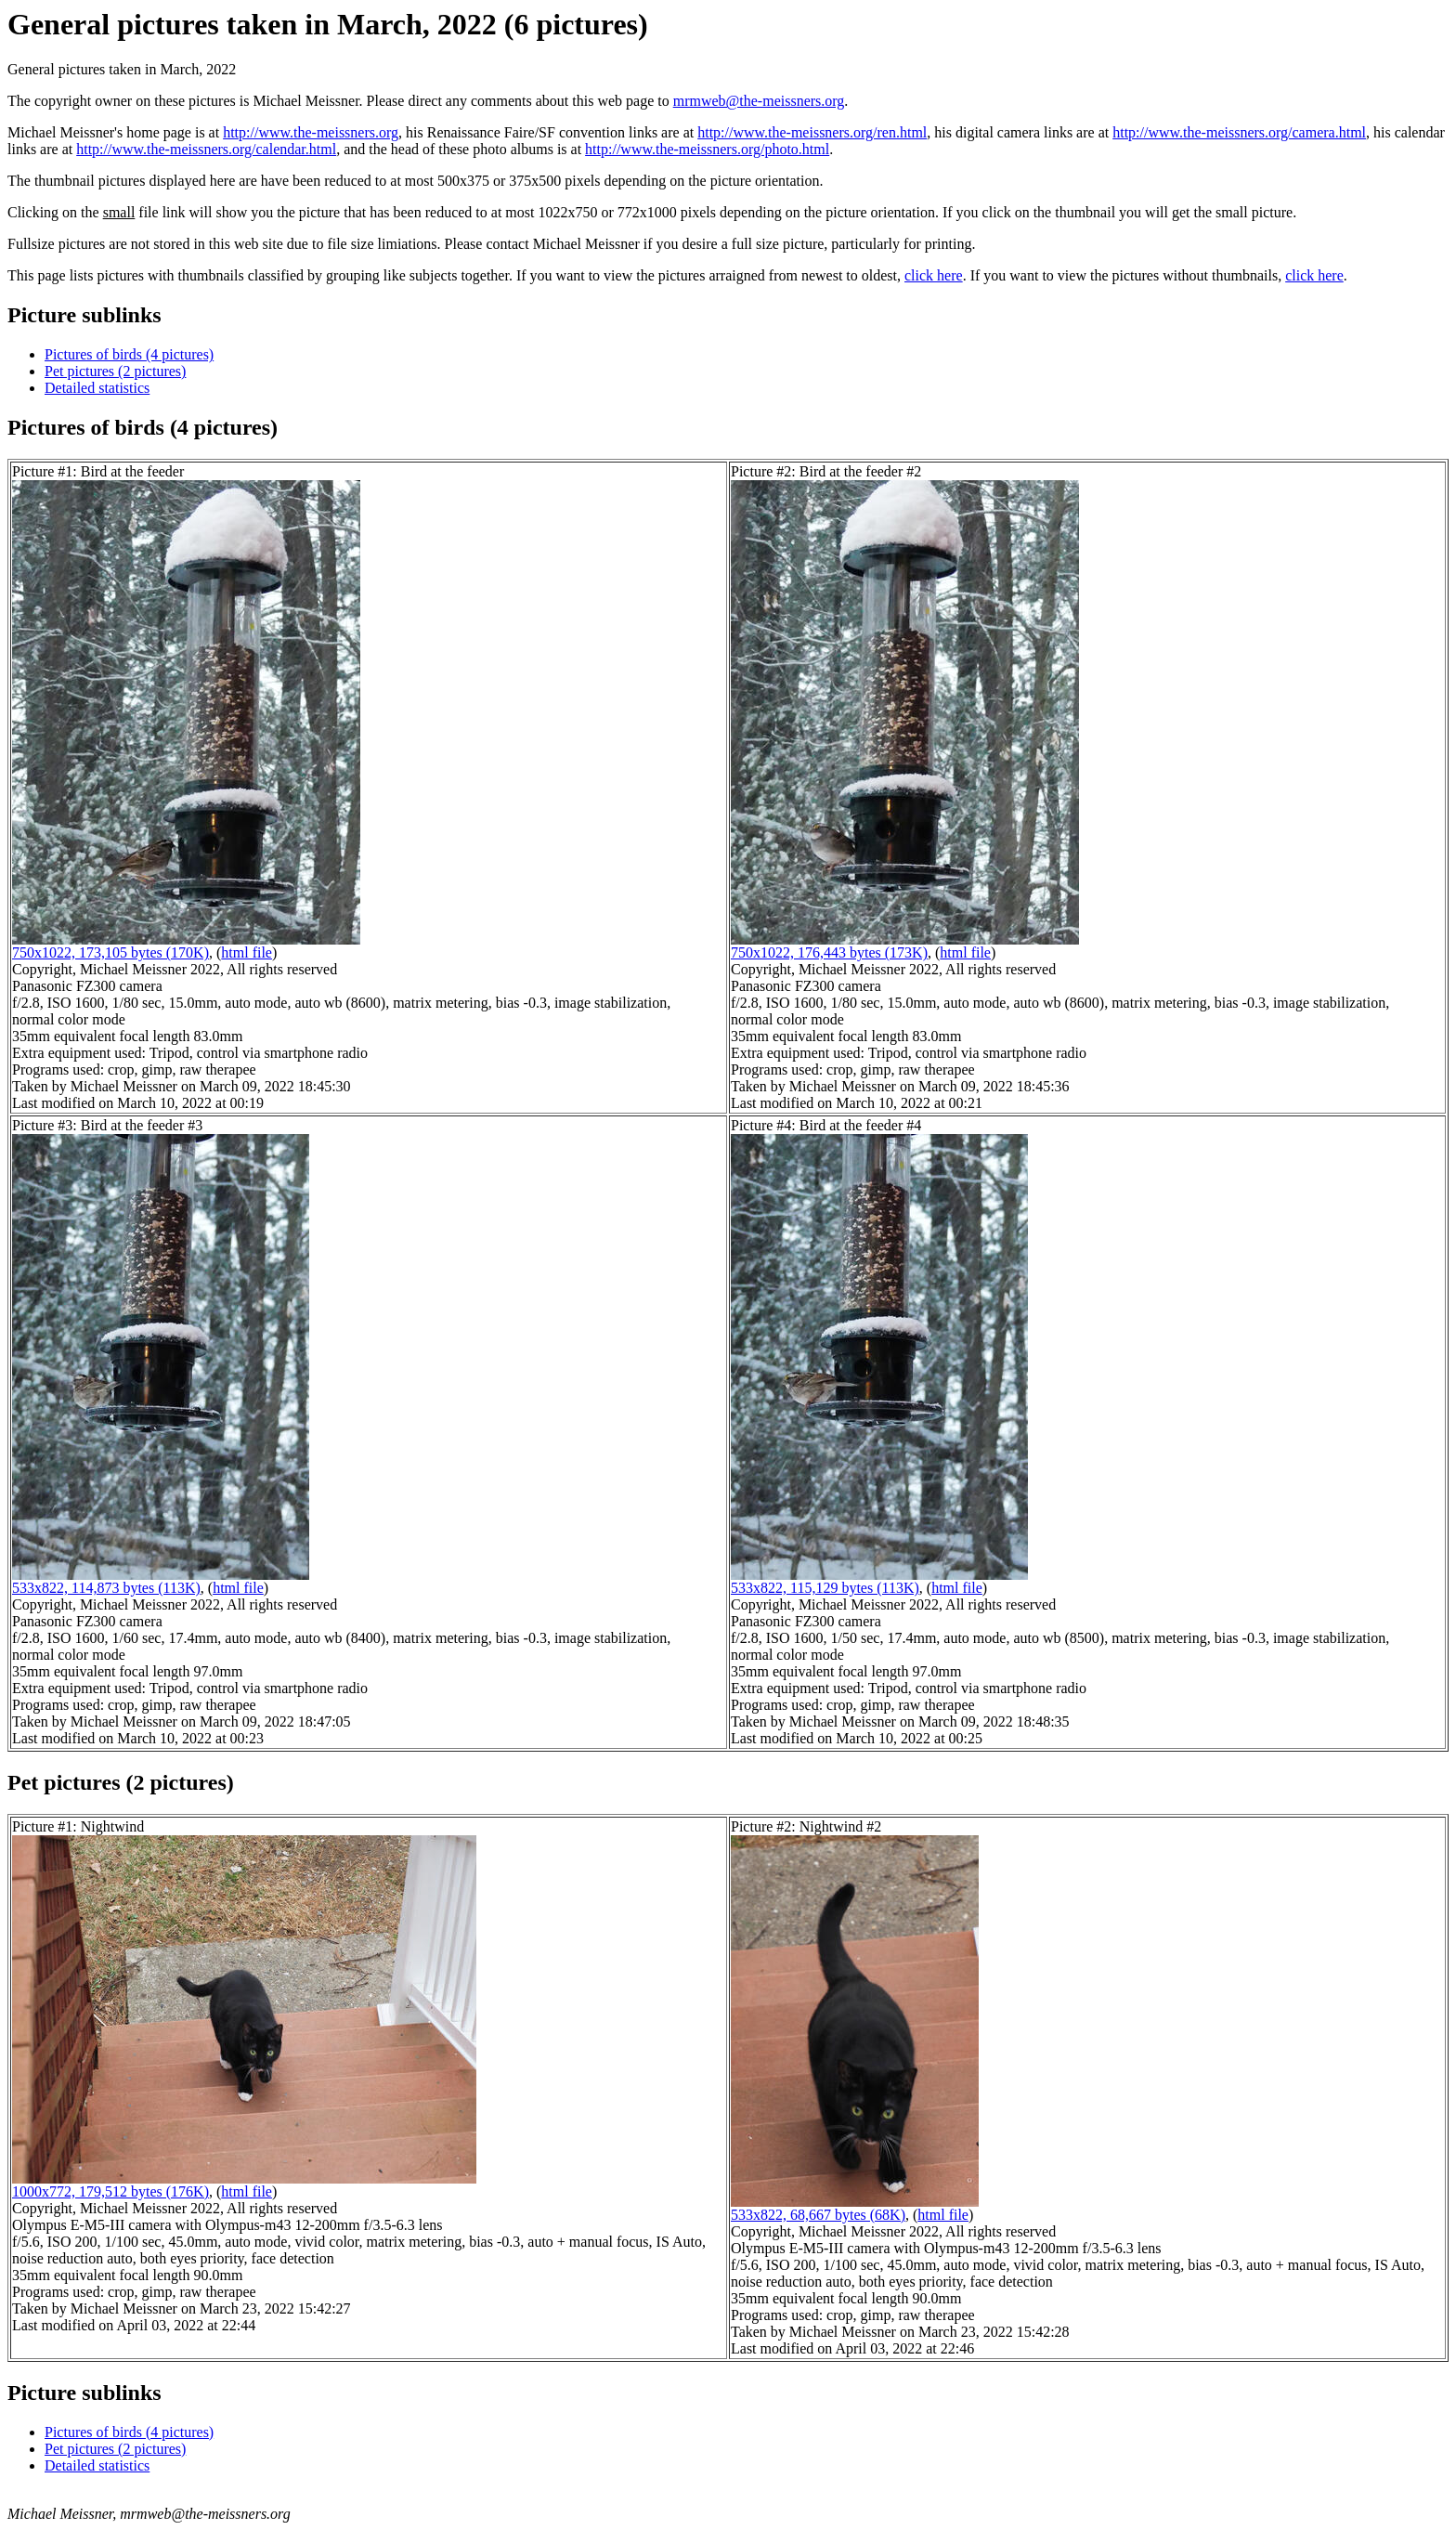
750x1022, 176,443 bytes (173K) (829, 952)
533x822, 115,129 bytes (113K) (825, 1588)
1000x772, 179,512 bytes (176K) (110, 2191)
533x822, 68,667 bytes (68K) (818, 2215)
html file (246, 952)
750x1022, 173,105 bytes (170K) (110, 952)
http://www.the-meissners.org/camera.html (1239, 132)
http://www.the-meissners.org (310, 132)
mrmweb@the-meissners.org (759, 101)
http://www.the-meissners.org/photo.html (707, 149)
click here (933, 275)
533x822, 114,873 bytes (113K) (106, 1588)
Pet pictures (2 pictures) (115, 371)
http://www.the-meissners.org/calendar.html (206, 149)
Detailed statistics (97, 388)
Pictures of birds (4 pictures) (129, 354)
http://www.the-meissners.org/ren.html (812, 132)
